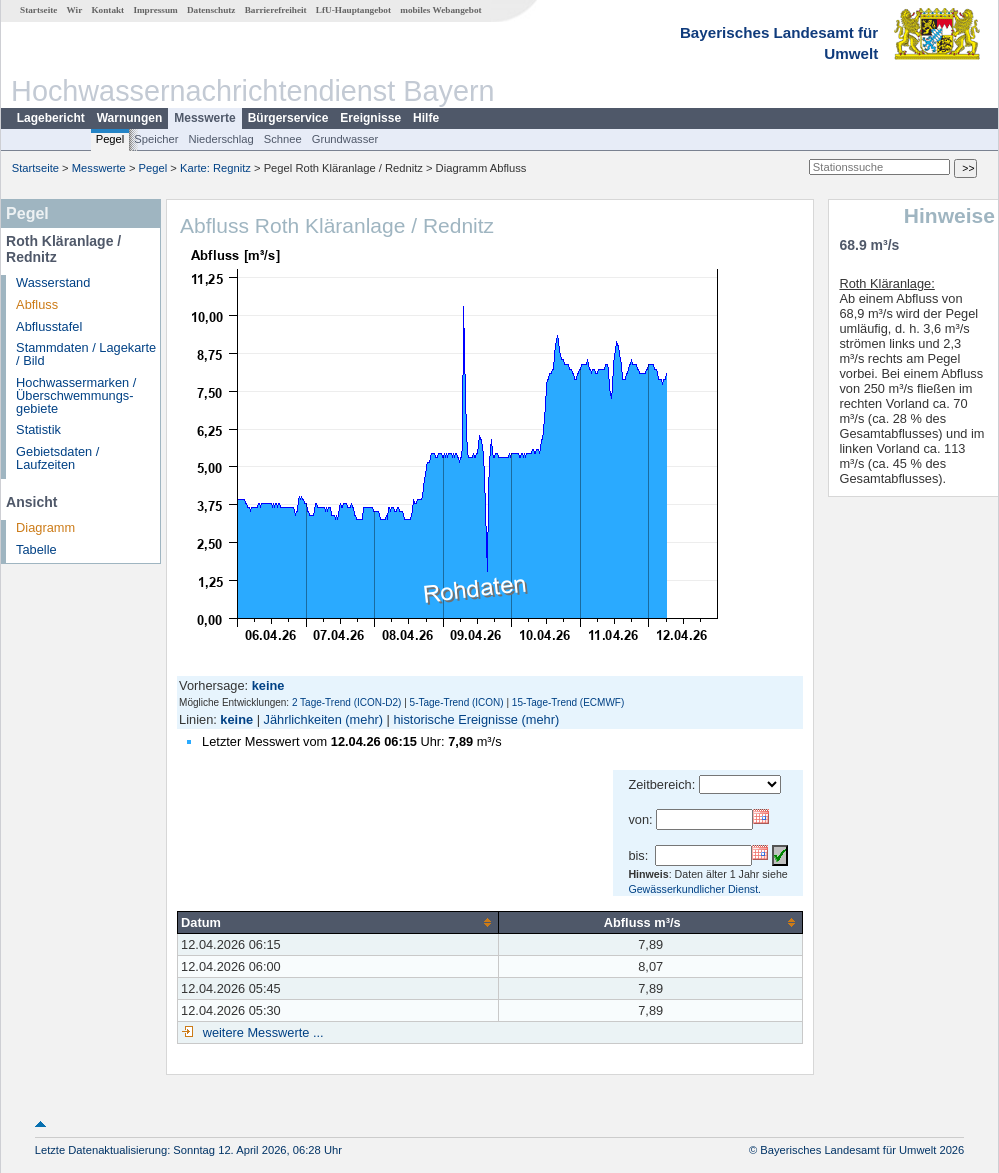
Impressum (155, 10)
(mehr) (364, 719)
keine (236, 719)
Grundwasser (345, 139)
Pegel (110, 139)
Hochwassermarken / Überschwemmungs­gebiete (76, 395)
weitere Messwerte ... (261, 1032)
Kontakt (107, 10)
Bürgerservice (288, 118)
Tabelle (36, 549)
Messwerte (204, 118)
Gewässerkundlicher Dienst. (694, 889)
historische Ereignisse (455, 719)
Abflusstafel (49, 326)
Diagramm (45, 527)
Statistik (38, 429)
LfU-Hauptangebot (353, 10)
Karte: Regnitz (215, 168)
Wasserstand (53, 282)
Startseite (38, 10)
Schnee (283, 139)
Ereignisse (370, 118)
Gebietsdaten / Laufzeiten (57, 458)
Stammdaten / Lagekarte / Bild (86, 354)
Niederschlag (220, 139)
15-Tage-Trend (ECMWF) (568, 702)
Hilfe (426, 118)
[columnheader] (338, 922)
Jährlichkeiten (303, 719)
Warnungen (130, 118)
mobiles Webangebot (440, 10)
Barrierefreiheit (276, 10)
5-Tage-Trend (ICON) (457, 702)
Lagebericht (51, 118)
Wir (75, 10)
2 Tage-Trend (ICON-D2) (346, 702)
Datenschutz (211, 10)
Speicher (156, 139)
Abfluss (37, 304)
